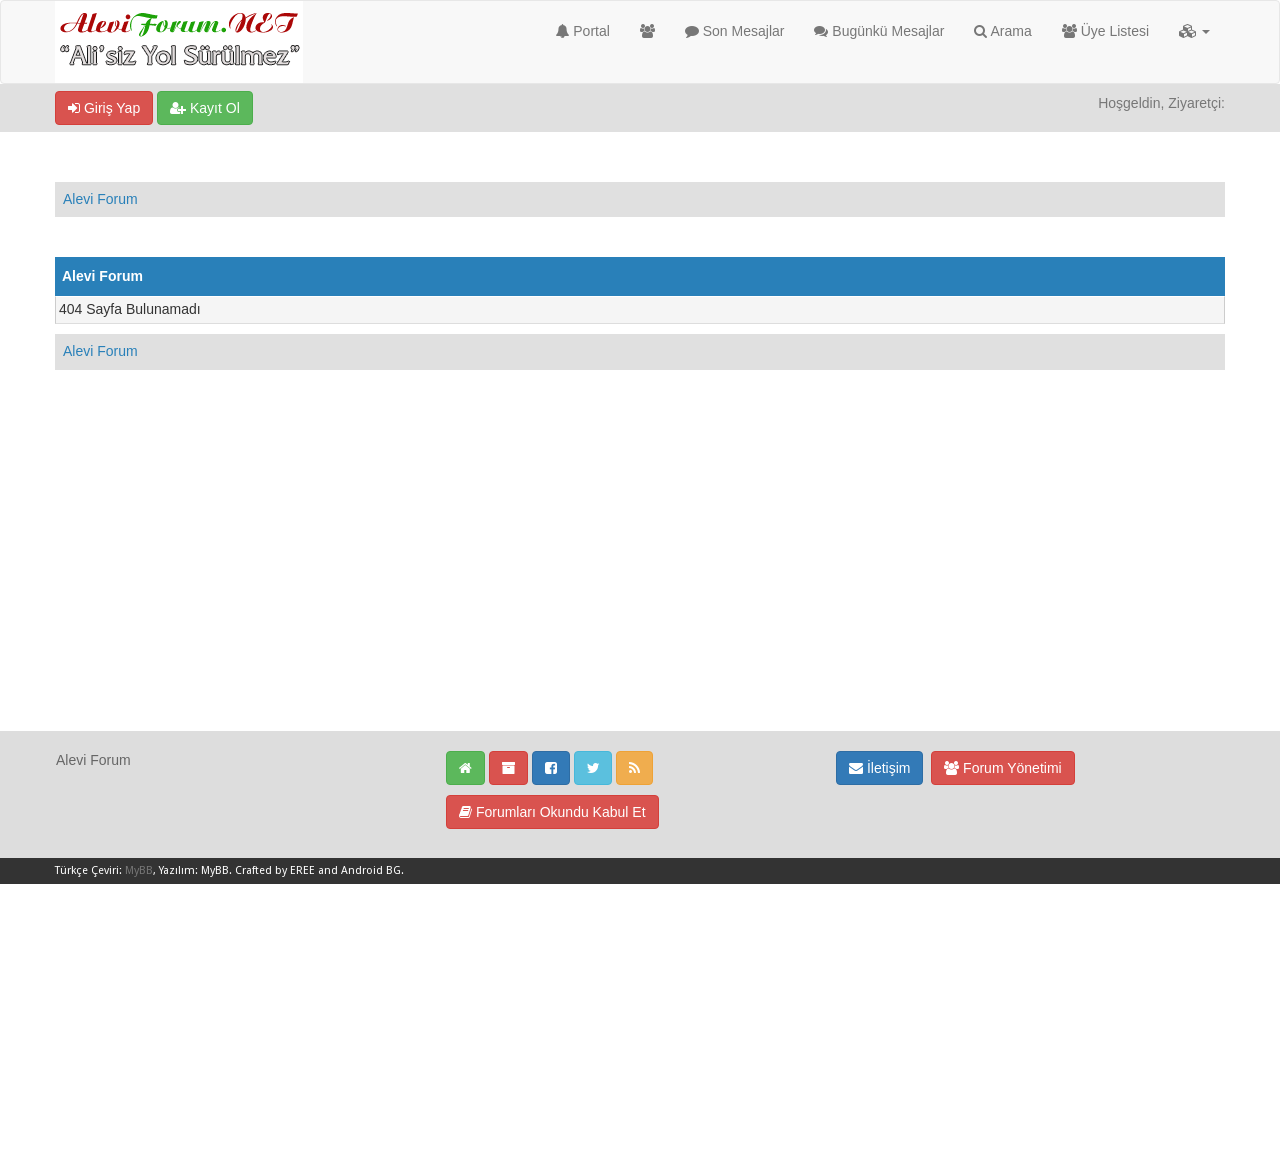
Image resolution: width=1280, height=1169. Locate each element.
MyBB (139, 870)
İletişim (879, 768)
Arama (1002, 31)
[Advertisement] (640, 590)
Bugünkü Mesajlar (879, 31)
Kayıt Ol (205, 108)
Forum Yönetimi (1002, 768)
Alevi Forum (100, 199)
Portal (582, 31)
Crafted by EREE (275, 870)
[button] (1194, 31)
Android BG (371, 870)
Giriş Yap (104, 108)
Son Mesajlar (735, 31)
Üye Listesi (1105, 31)
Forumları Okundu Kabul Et (552, 812)
